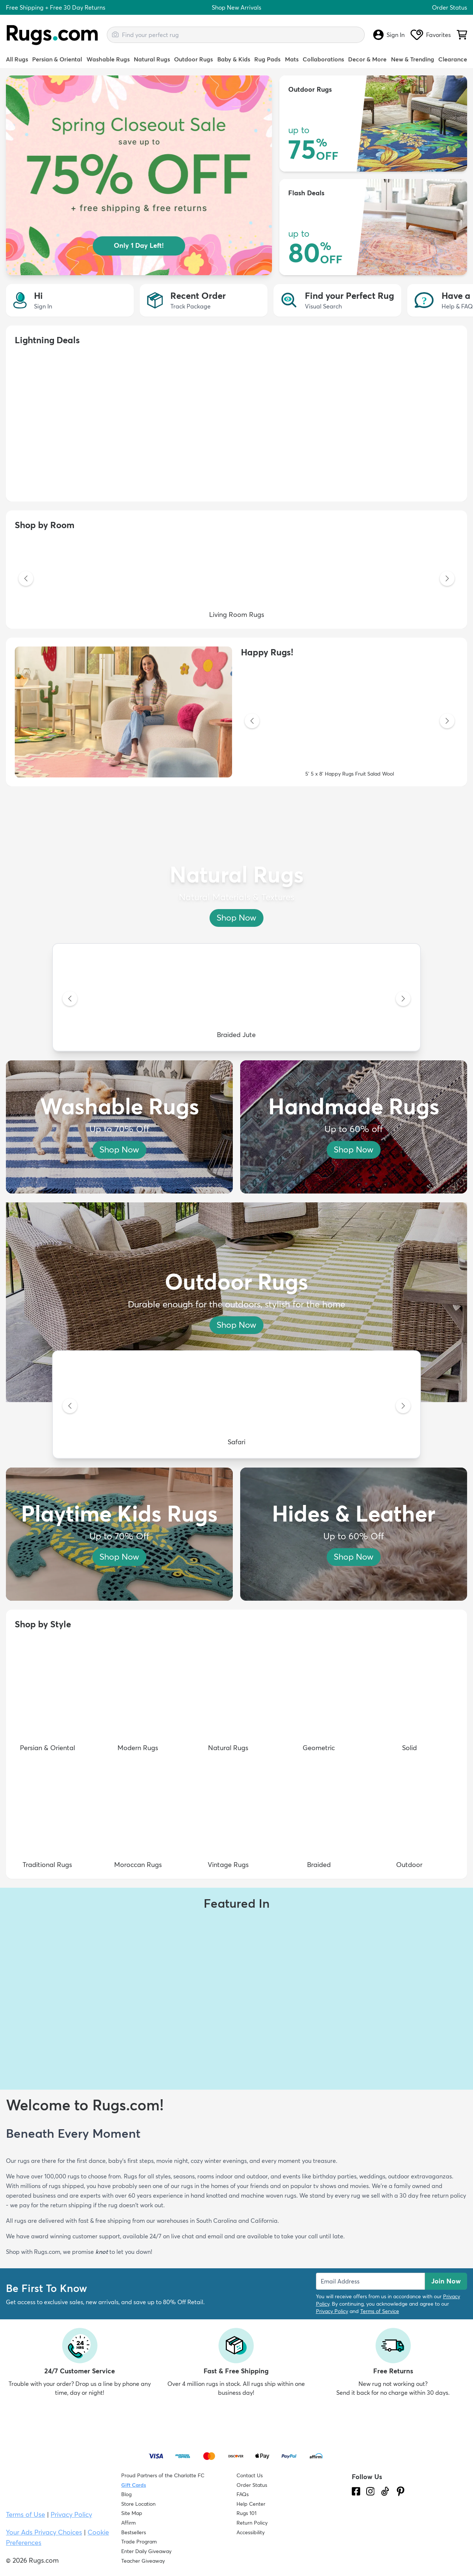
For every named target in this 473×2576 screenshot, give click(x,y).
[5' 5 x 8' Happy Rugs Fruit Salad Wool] (349, 721)
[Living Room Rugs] (236, 579)
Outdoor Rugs (193, 59)
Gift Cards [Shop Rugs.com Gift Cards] (133, 2485)
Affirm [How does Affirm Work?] (128, 2522)
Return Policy (252, 2522)
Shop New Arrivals (236, 7)
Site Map (131, 2513)
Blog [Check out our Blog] (126, 2494)
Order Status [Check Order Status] (251, 2485)
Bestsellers (133, 2532)
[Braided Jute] (236, 999)
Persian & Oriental (57, 59)
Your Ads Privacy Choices (44, 2532)
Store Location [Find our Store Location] (138, 2504)
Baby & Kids (233, 59)
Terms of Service (379, 2311)
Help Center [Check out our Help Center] (250, 2504)
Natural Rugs (152, 59)
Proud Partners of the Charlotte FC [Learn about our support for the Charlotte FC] (162, 2475)
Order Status (449, 7)
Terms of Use (25, 2514)
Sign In (389, 35)
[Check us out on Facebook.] (356, 2491)
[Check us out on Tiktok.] (385, 2491)
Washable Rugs (108, 59)
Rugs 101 (246, 2513)
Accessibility (250, 2532)
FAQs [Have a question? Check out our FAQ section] (242, 2494)
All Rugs (17, 59)
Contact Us (249, 2475)
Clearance (452, 59)
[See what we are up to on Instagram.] (370, 2491)
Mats (292, 59)
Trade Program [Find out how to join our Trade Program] (139, 2541)
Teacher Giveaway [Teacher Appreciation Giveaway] (143, 2561)
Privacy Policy (332, 2311)
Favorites (431, 35)
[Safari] (236, 1406)
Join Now (446, 2281)
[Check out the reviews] (379, 2533)
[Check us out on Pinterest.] (400, 2491)
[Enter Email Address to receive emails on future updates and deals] (370, 2281)
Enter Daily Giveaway (146, 2551)
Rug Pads (267, 59)
